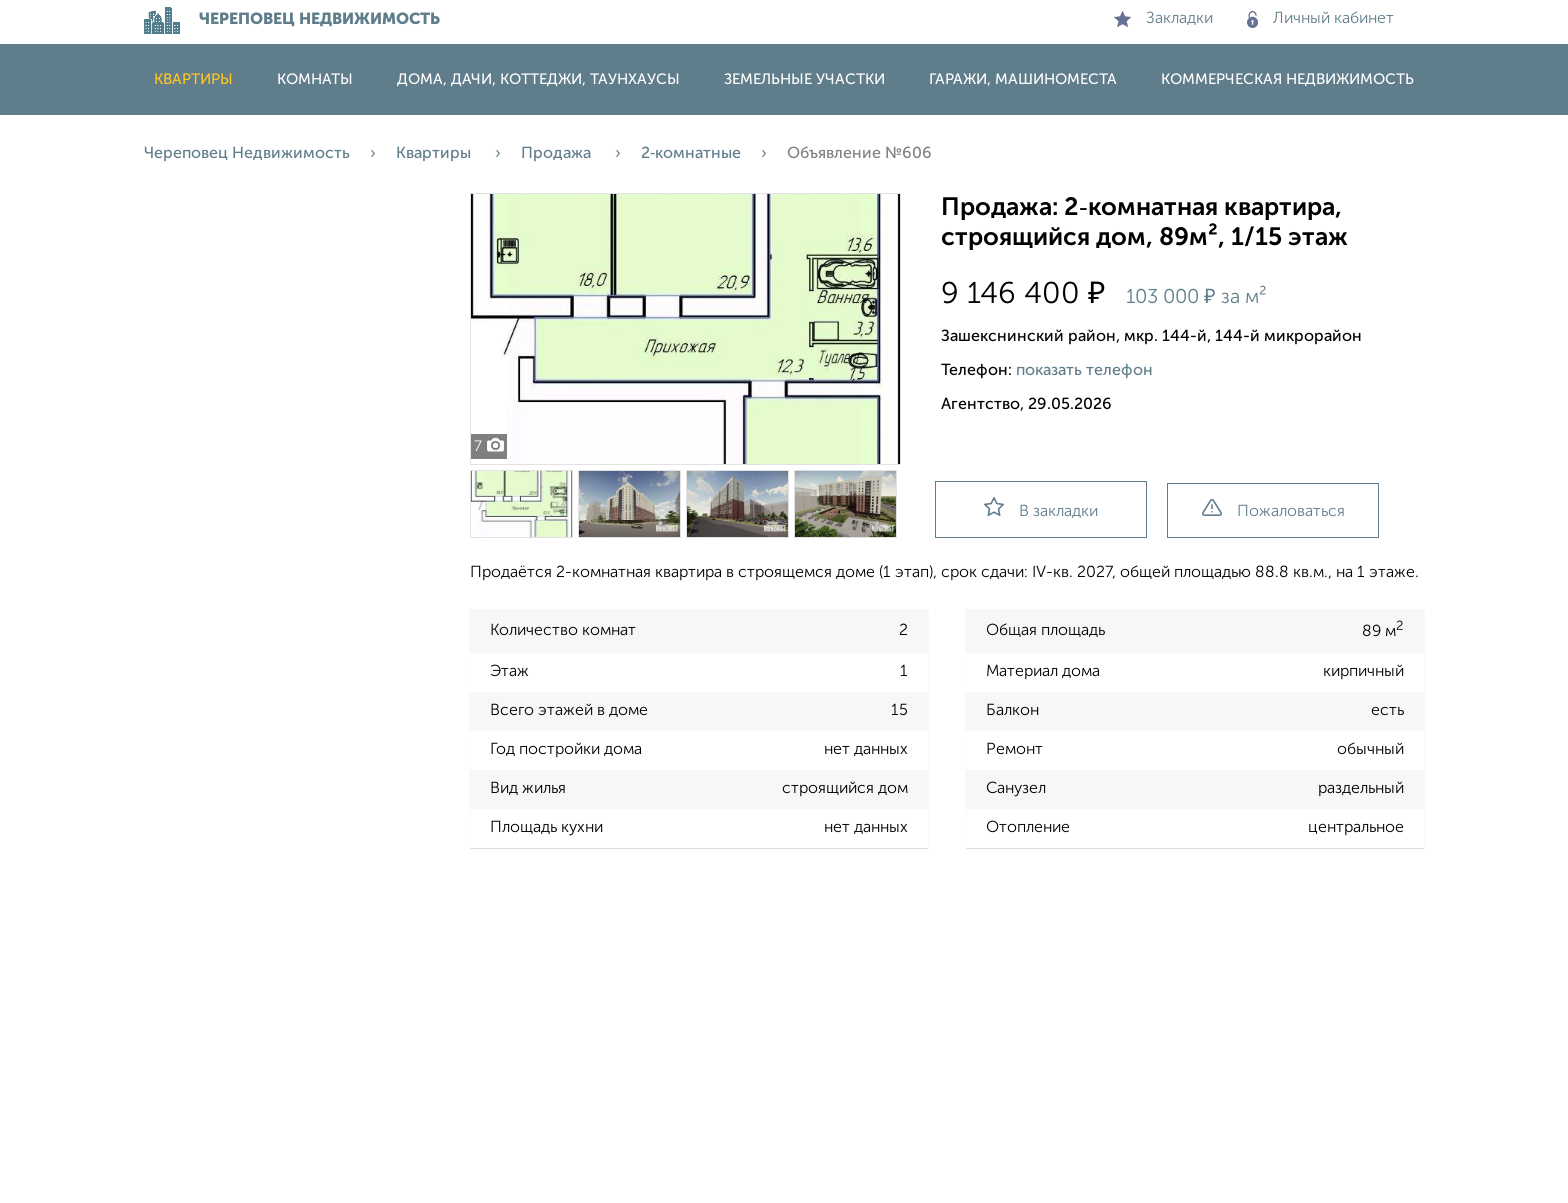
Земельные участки (804, 79)
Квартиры (193, 79)
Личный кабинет (1320, 19)
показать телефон (1084, 371)
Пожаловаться (1273, 509)
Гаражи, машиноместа (1023, 79)
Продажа (558, 154)
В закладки (1041, 508)
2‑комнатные (691, 154)
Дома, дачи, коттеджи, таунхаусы (538, 79)
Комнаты (315, 79)
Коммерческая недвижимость (1287, 79)
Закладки (1163, 19)
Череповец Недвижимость (247, 154)
